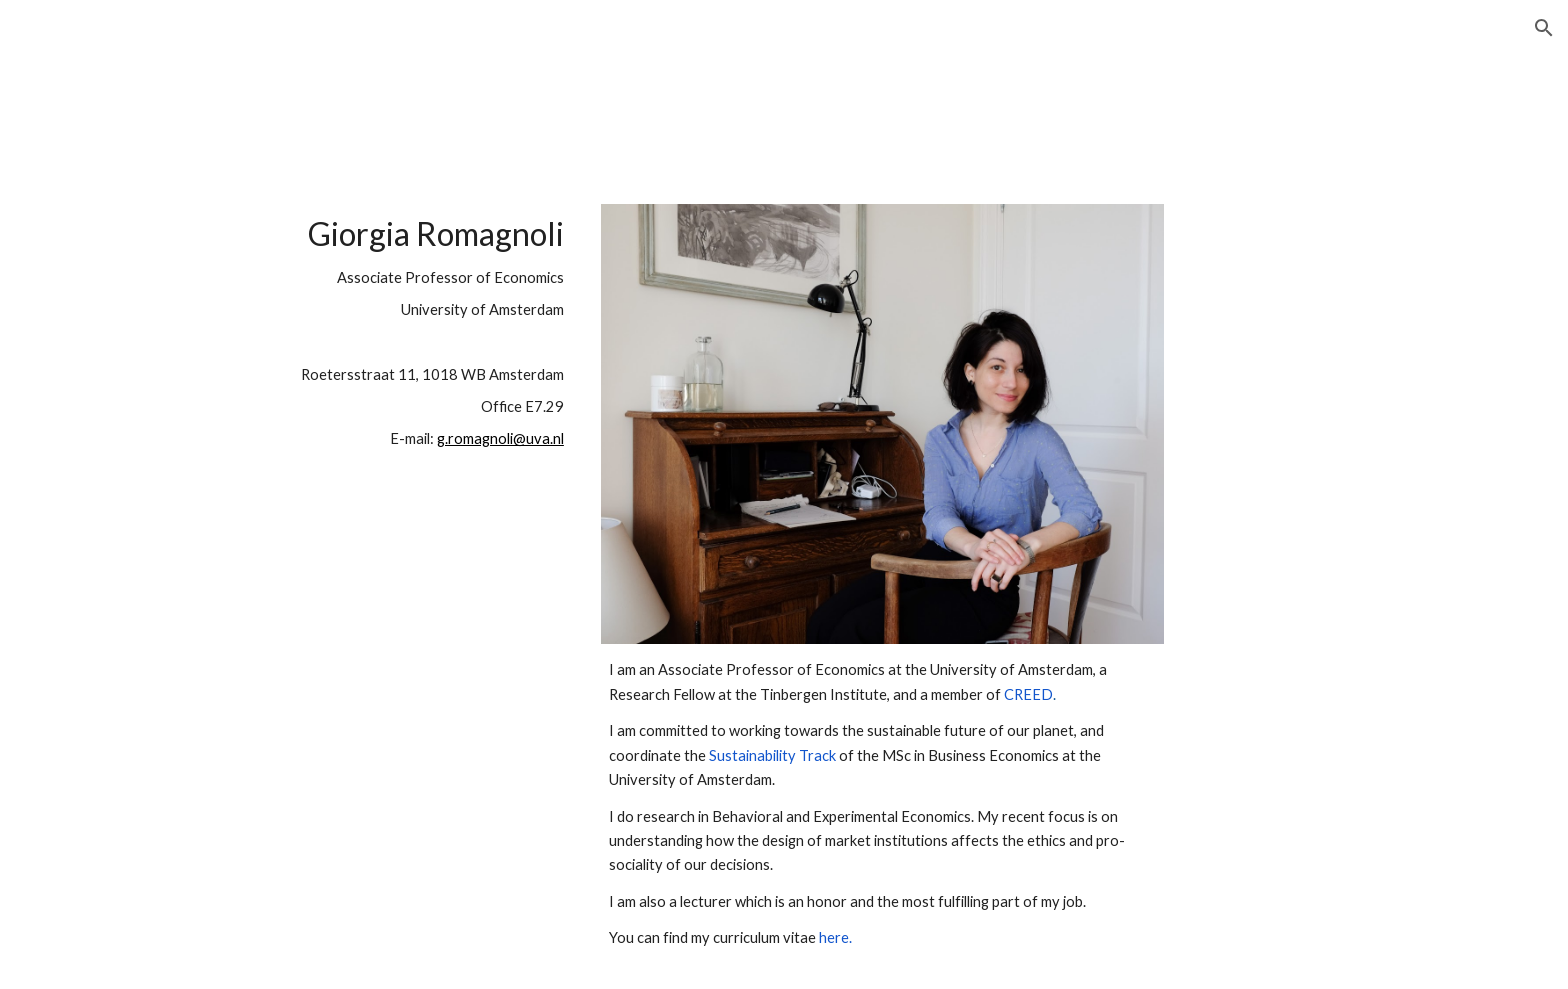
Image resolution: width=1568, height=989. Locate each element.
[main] (389, 421)
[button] (1544, 28)
